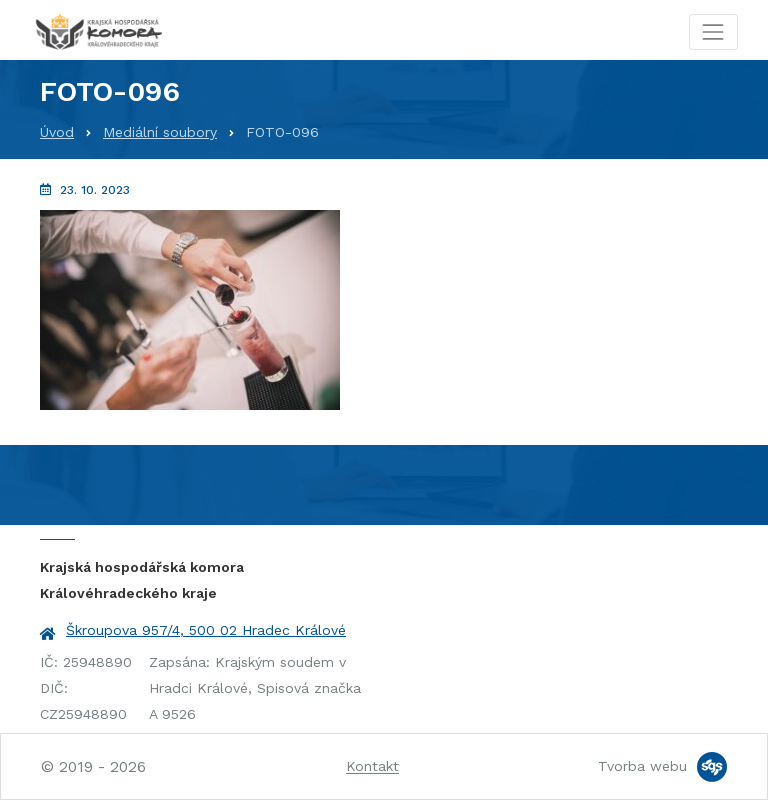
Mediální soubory (160, 132)
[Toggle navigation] (713, 31)
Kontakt (372, 766)
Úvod (57, 132)
